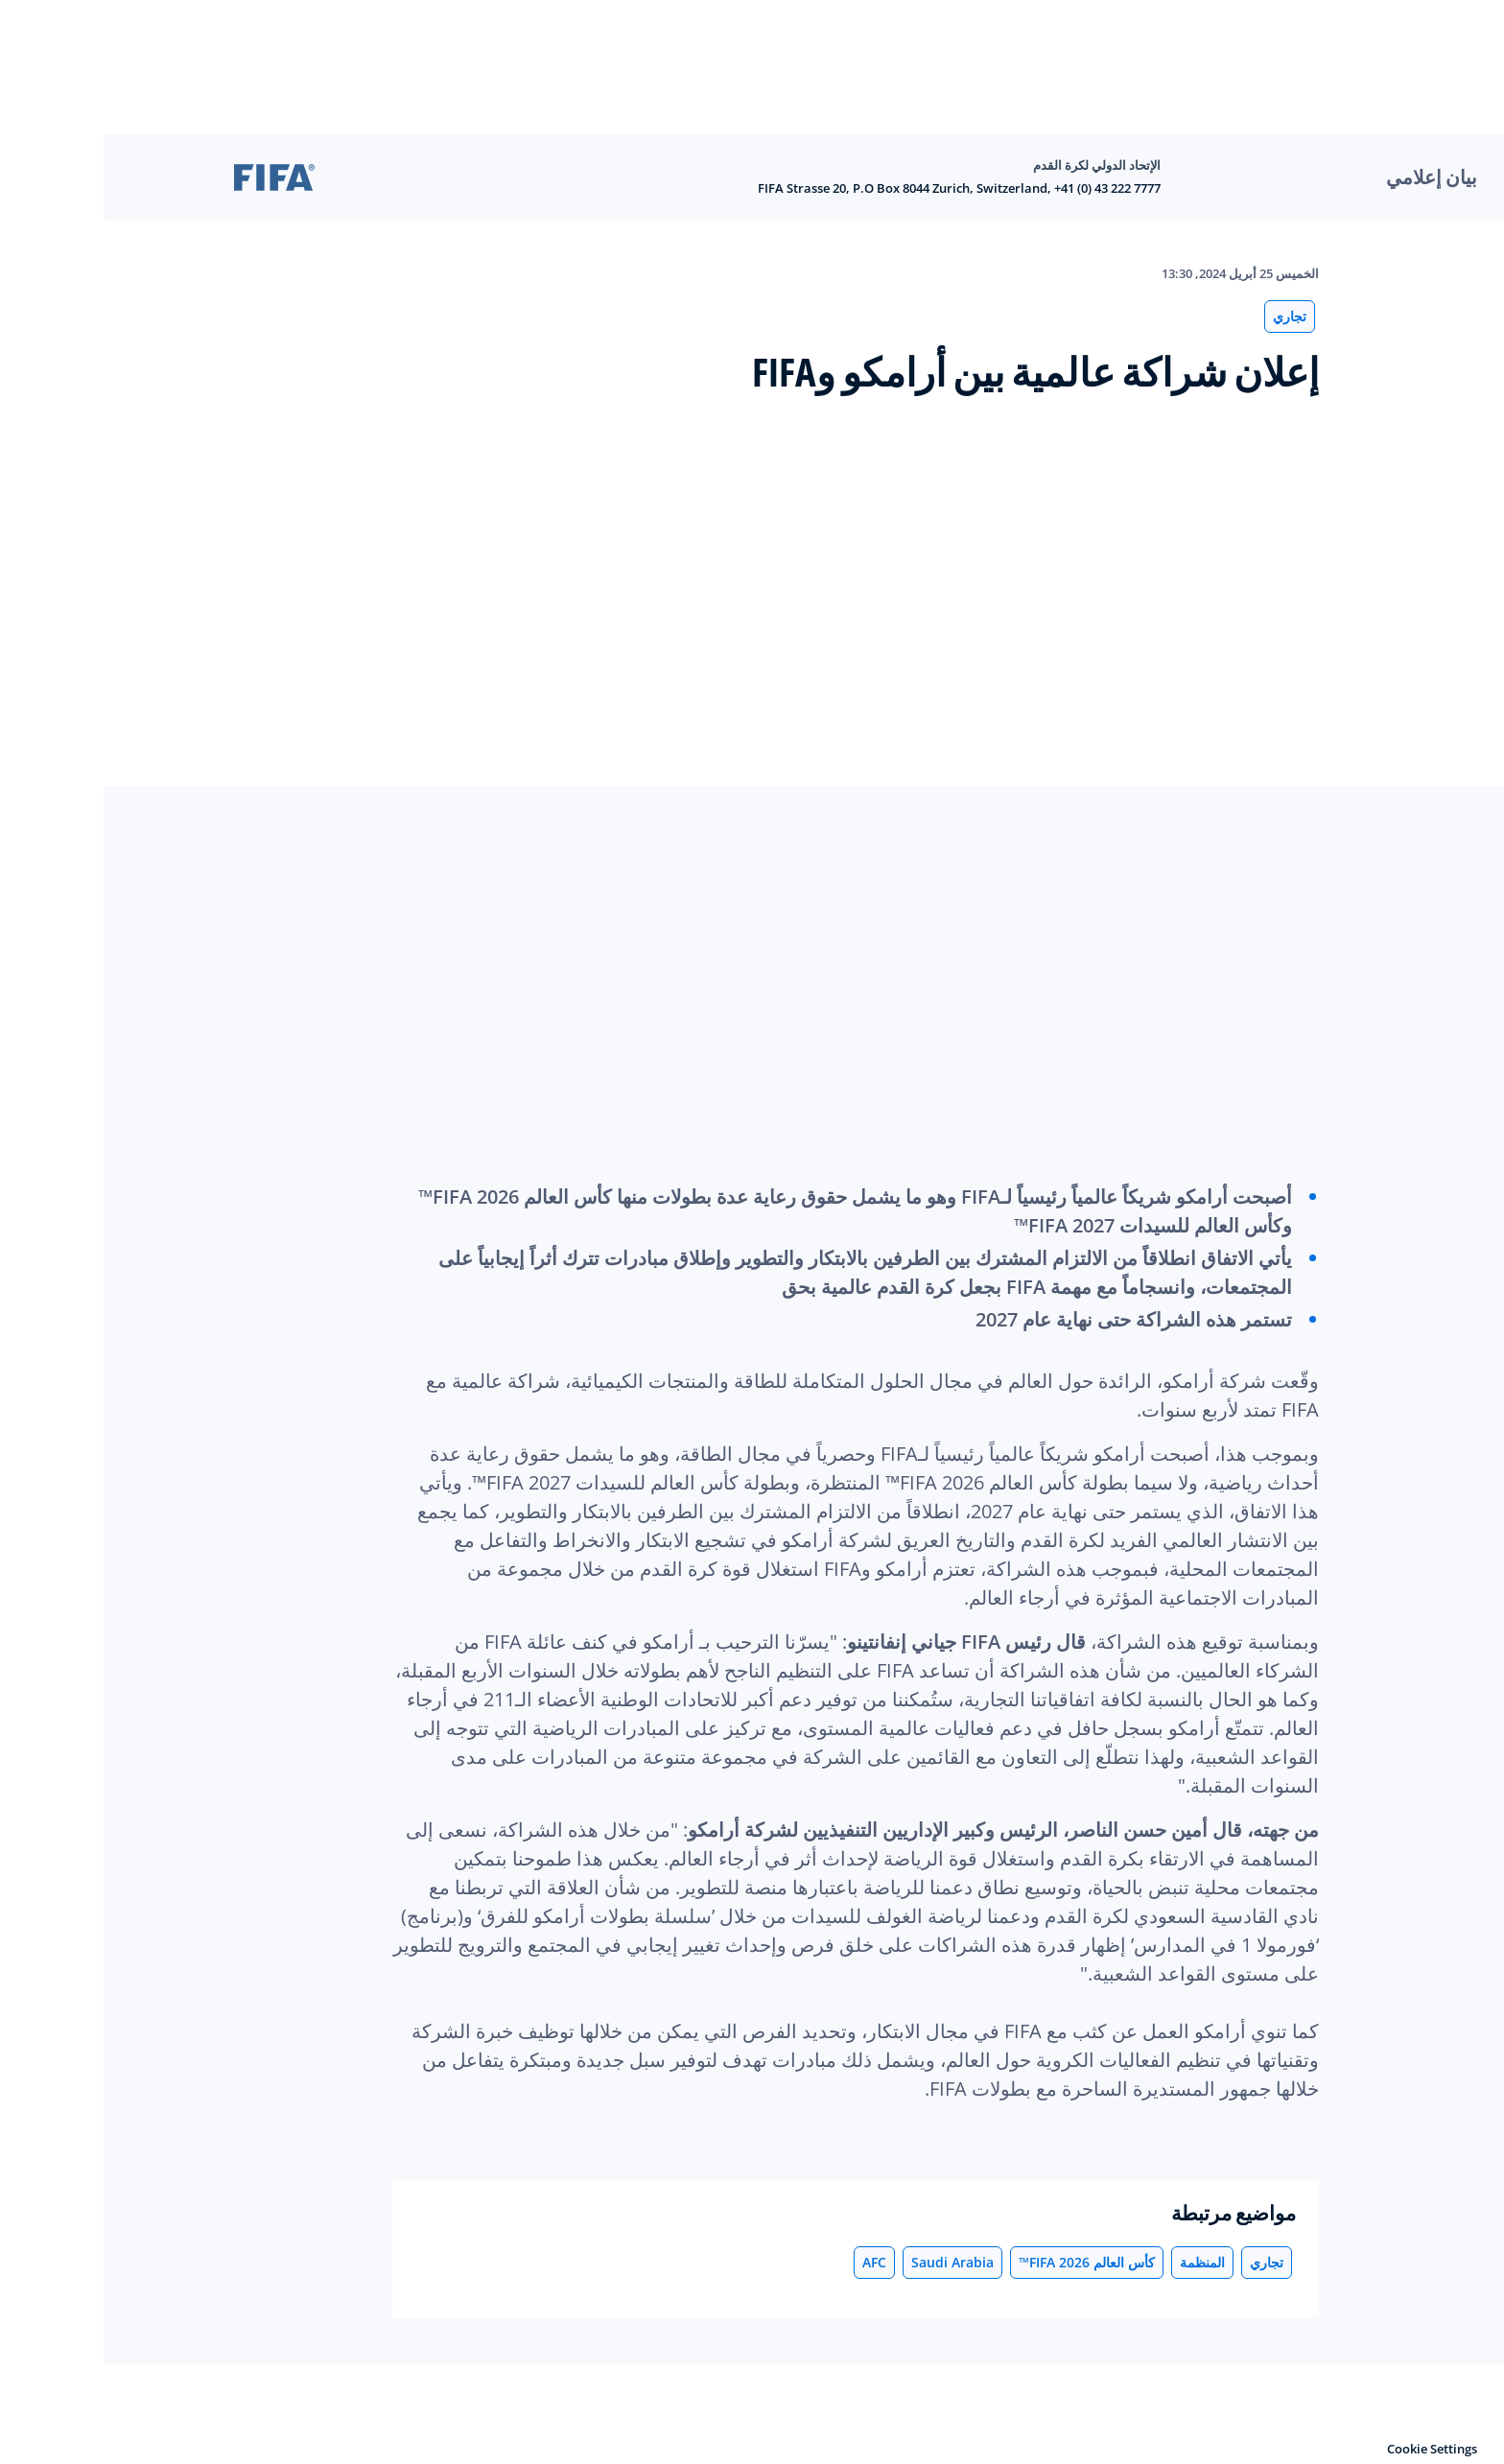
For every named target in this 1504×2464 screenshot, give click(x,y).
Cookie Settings (1328, 2448)
